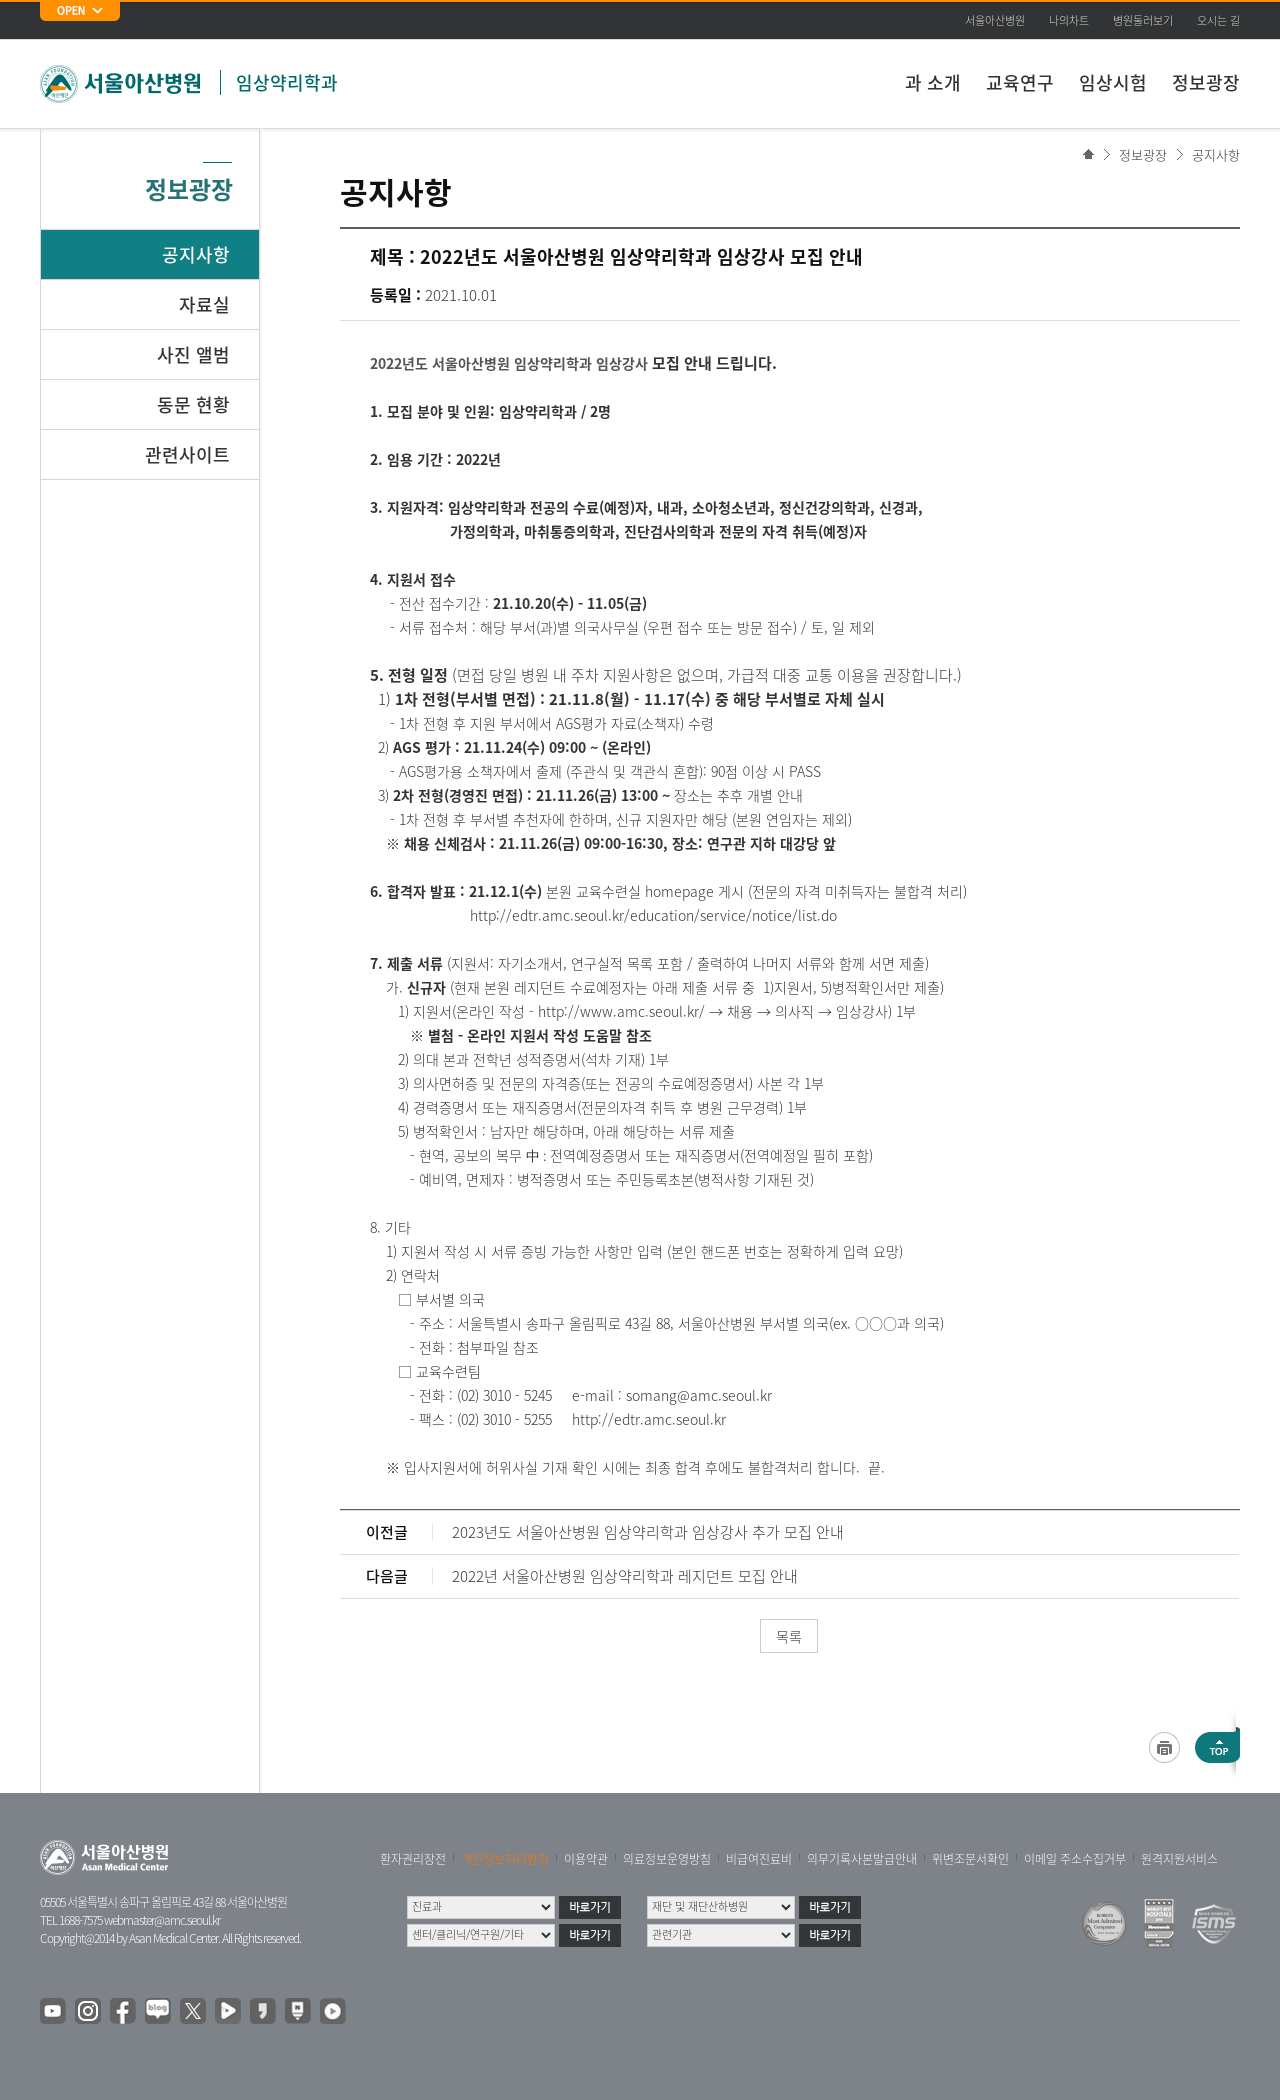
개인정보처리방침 (505, 1859)
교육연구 (1020, 82)
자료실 (204, 304)
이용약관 (586, 1859)
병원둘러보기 (1143, 20)
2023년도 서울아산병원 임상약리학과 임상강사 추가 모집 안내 (648, 1532)
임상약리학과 (287, 82)
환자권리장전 (413, 1859)
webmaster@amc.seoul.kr (162, 1920)
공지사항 (1216, 154)
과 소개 (933, 82)
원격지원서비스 (1179, 1859)
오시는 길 (1218, 20)
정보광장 (1206, 82)
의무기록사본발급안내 (862, 1859)
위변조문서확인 (970, 1859)
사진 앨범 (193, 354)
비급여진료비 (759, 1859)
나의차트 (1069, 20)
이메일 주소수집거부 (1075, 1859)
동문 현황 (193, 404)
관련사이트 (187, 454)
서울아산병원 (995, 20)
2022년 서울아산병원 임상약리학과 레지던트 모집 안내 (625, 1576)
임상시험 (1113, 82)
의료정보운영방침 (667, 1859)
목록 (789, 1636)
